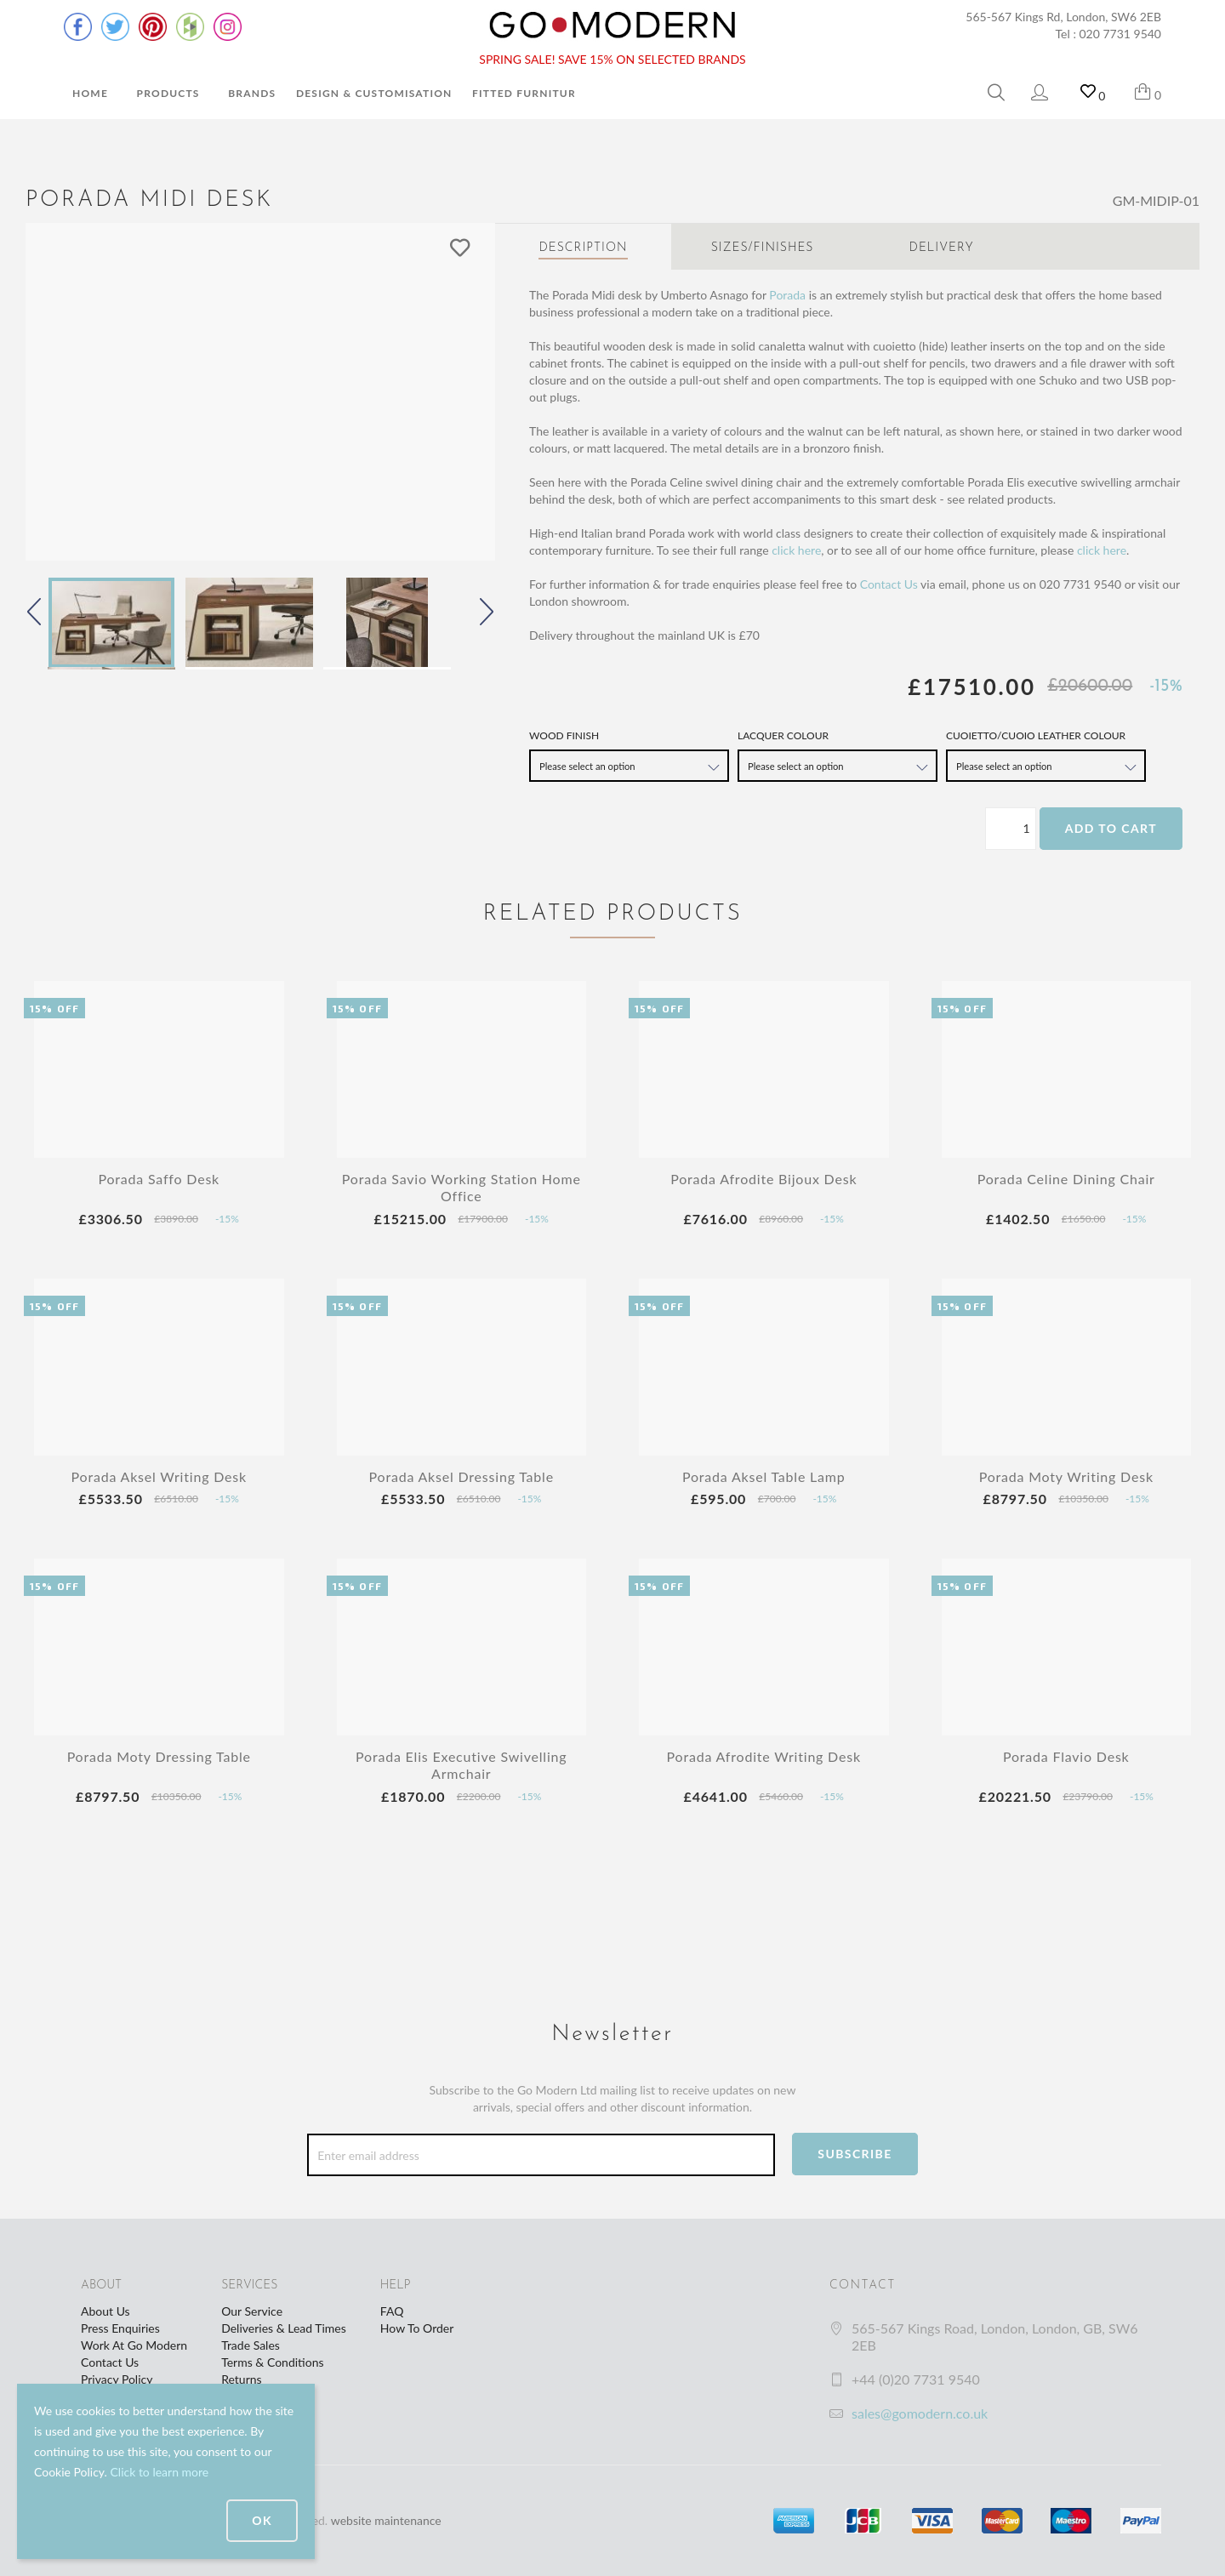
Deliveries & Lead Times (283, 2328)
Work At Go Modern (134, 2345)
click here (796, 550)
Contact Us (889, 584)
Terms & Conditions (272, 2362)
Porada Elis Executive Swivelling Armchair (461, 1764)
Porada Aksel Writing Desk (159, 1476)
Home (90, 93)
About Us (105, 2311)
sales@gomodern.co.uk (920, 2413)
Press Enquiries (120, 2328)
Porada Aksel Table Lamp (764, 1476)
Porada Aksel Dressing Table (461, 1476)
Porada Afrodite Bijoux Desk (763, 1179)
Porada (787, 295)
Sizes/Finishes (762, 248)
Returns (241, 2379)
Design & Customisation (374, 93)
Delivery (941, 248)
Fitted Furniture (527, 93)
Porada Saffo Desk (158, 1179)
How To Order (416, 2328)
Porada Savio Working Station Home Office (461, 1187)
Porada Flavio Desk (1066, 1756)
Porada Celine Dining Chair (1066, 1179)
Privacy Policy (116, 2379)
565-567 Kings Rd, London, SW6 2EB (1063, 16)
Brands (252, 93)
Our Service (251, 2311)
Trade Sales (250, 2345)
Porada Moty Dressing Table (159, 1756)
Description (582, 248)
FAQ (392, 2311)
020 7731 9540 (1121, 33)
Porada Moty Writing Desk (1066, 1476)
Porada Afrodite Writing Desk (764, 1756)
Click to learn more (159, 2472)
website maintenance (386, 2520)
